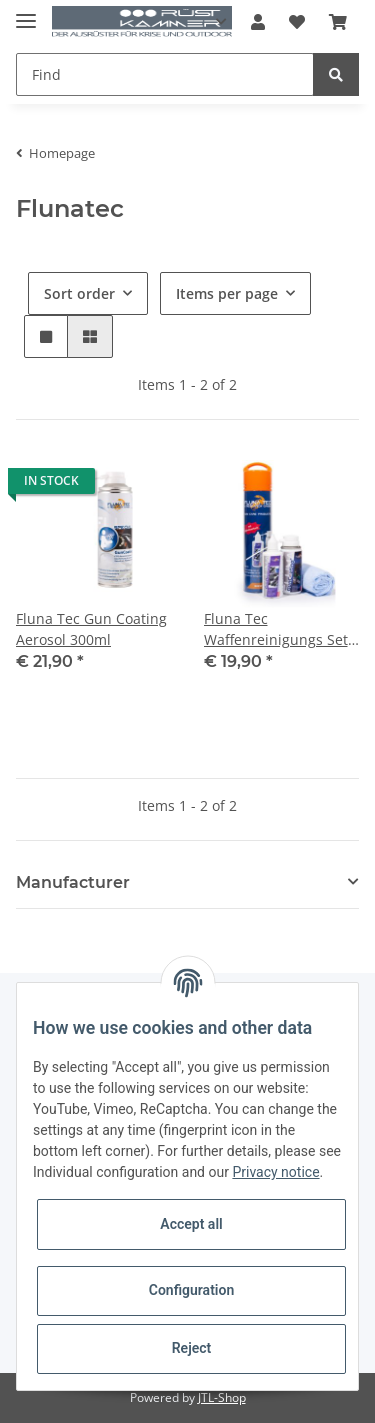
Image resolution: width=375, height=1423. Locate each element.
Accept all (191, 1224)
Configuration (191, 1290)
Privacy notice (275, 1172)
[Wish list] (297, 22)
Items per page (227, 293)
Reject (192, 1348)
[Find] (165, 74)
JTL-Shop (222, 1397)
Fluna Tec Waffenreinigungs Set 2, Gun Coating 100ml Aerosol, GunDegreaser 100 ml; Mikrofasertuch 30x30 (281, 629)
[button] (258, 22)
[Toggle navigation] (26, 12)
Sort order (79, 293)
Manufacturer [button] (73, 882)
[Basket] (338, 22)
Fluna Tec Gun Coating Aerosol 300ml (91, 629)
